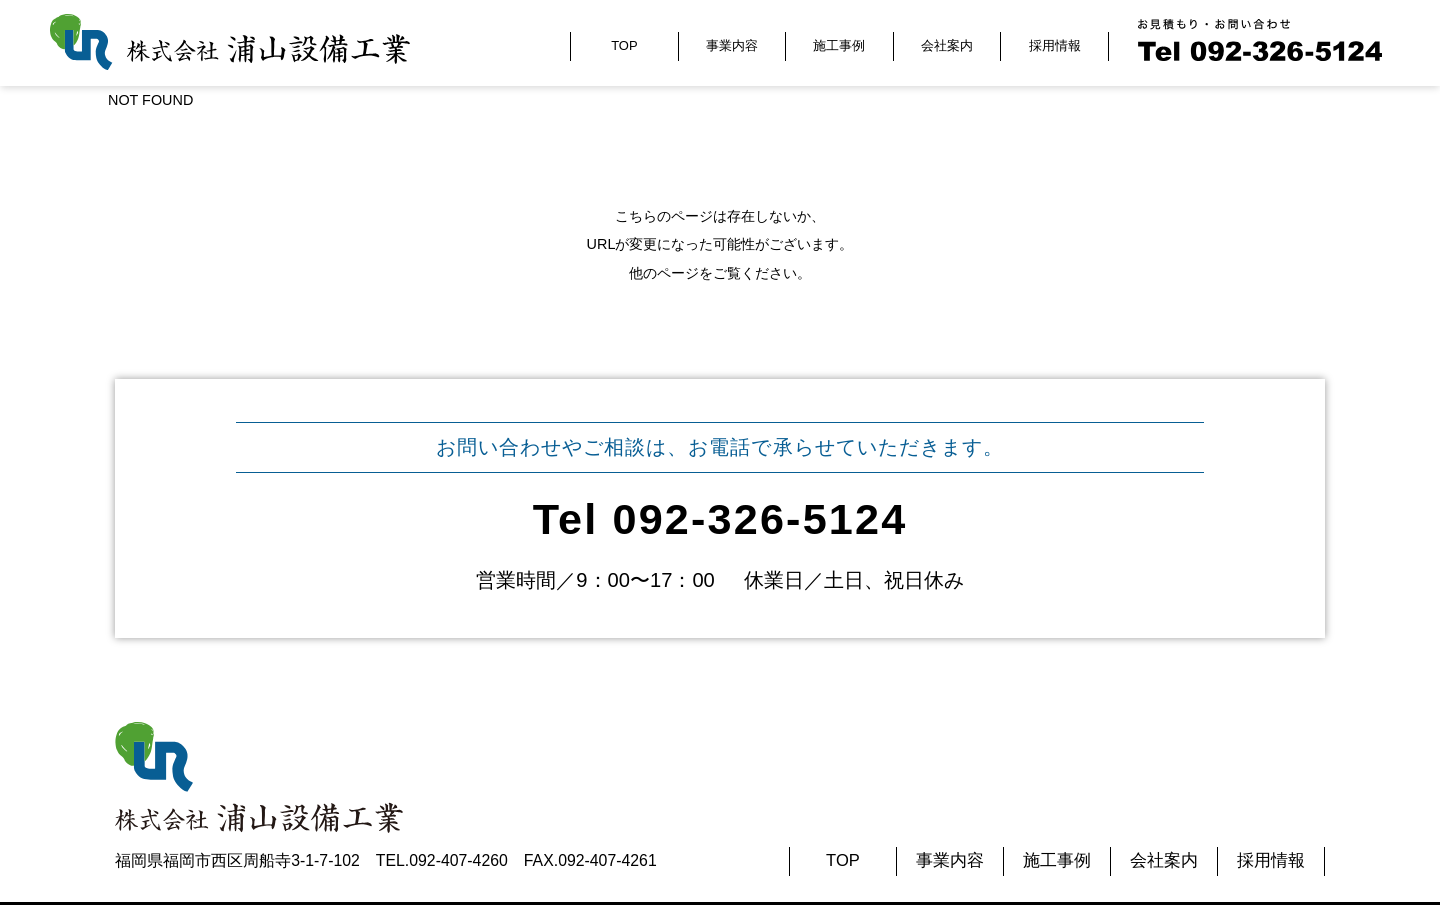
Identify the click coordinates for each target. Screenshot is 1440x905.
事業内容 (732, 45)
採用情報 (1055, 45)
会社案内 (947, 45)
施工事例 (839, 45)
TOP (624, 45)
